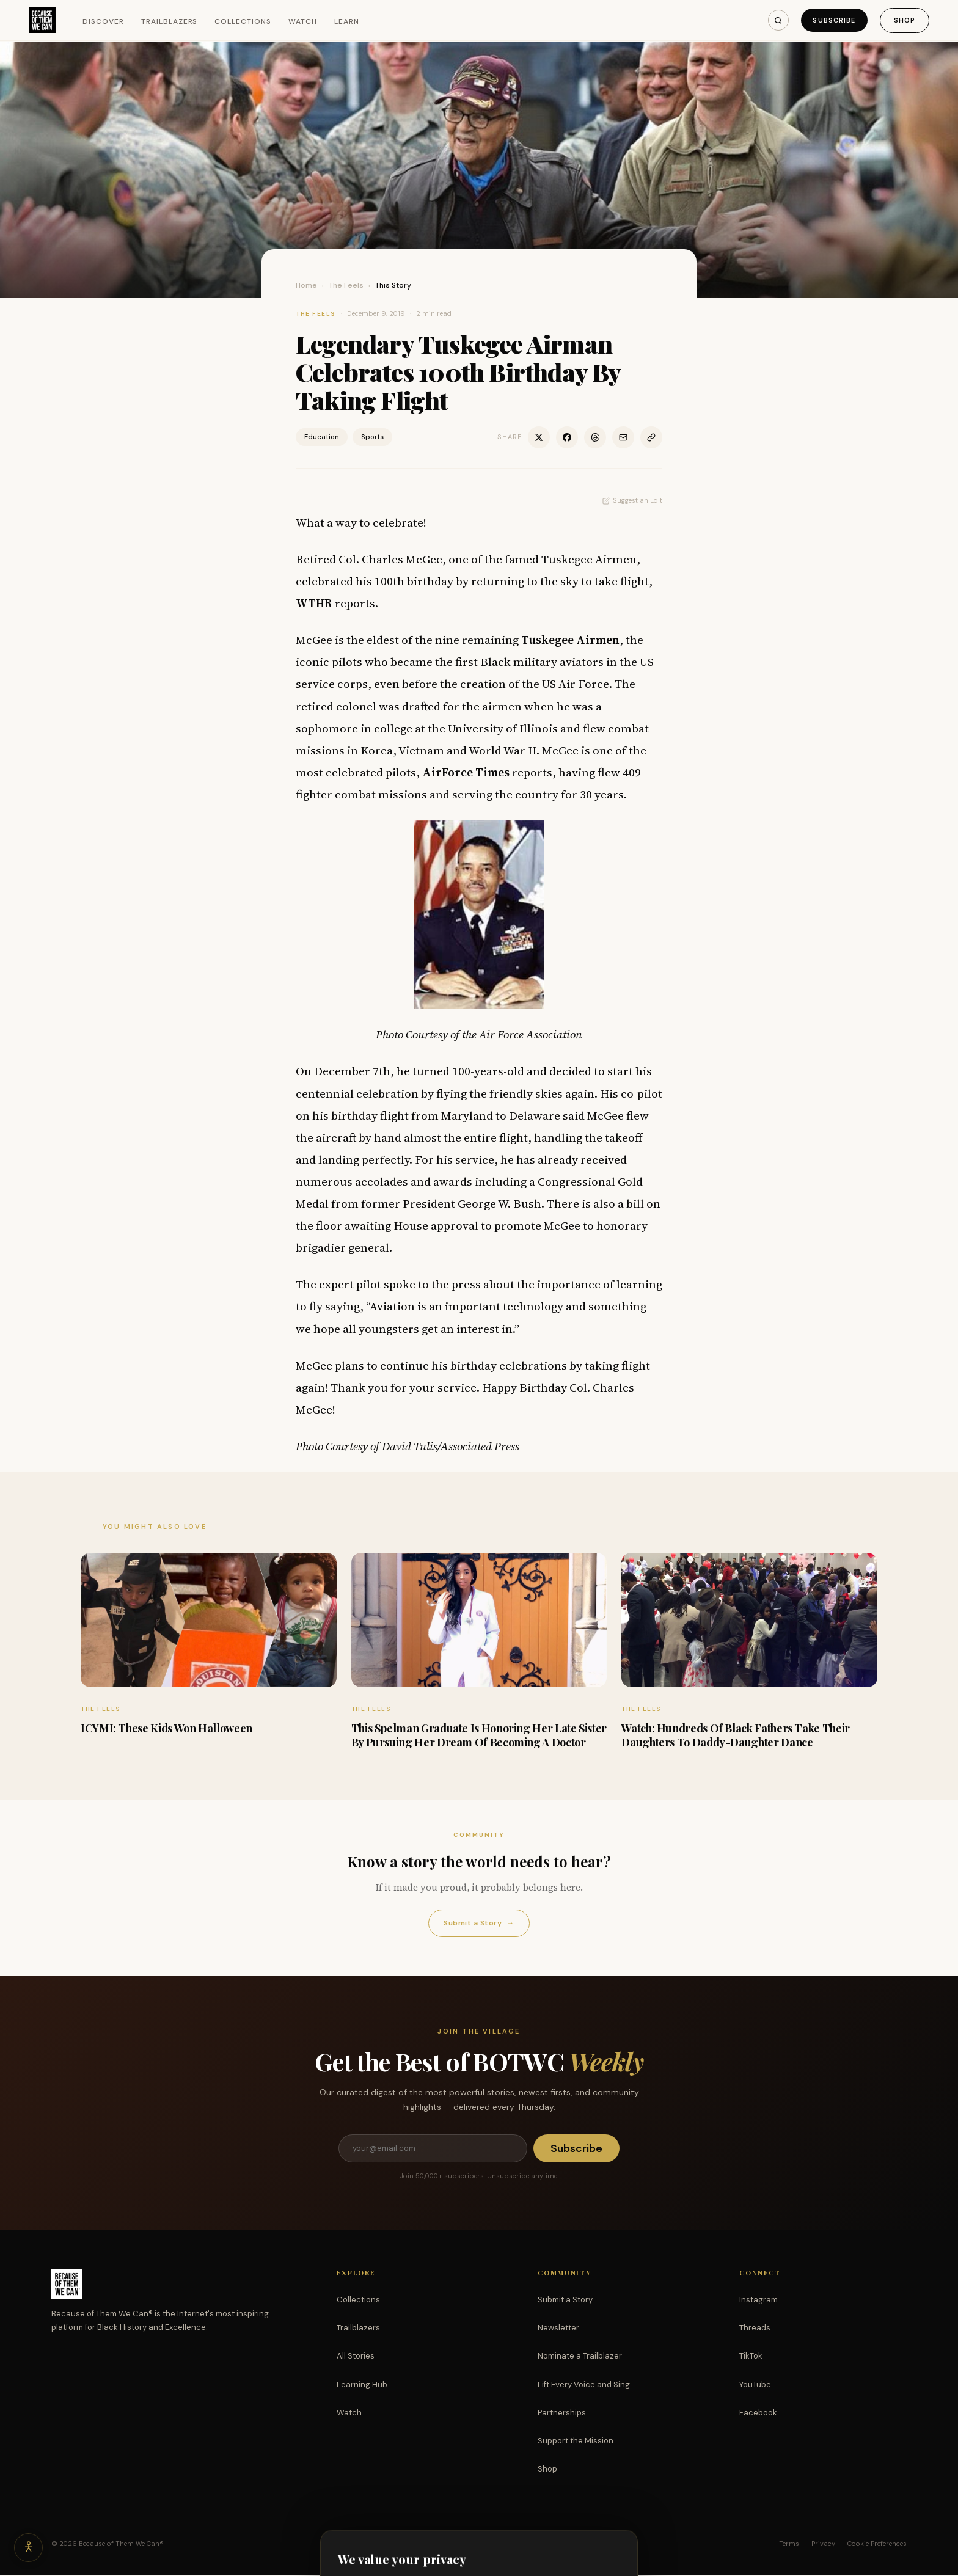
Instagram (758, 2301)
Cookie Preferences (877, 2545)
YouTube (755, 2386)
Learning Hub (362, 2386)
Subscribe (832, 20)
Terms (789, 2545)
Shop (904, 20)
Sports (372, 436)
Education (321, 436)
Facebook (758, 2414)
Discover (104, 21)
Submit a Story (479, 1923)
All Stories (356, 2357)
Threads (754, 2329)
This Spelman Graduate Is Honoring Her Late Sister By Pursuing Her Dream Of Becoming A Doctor (479, 1735)
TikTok (750, 2357)
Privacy (823, 2545)
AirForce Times (466, 772)
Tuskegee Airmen (570, 640)
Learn (347, 21)
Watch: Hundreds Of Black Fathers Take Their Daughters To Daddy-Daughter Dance (735, 1735)
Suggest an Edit (632, 500)
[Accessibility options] (29, 2546)
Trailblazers (170, 21)
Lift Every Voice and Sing (584, 2386)
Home (306, 285)
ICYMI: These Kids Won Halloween (166, 1728)
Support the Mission (575, 2442)
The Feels (346, 285)
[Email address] (432, 2149)
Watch (303, 21)
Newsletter (558, 2329)
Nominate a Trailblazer (580, 2357)
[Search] (774, 20)
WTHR (314, 603)
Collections (244, 21)
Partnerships (562, 2414)
